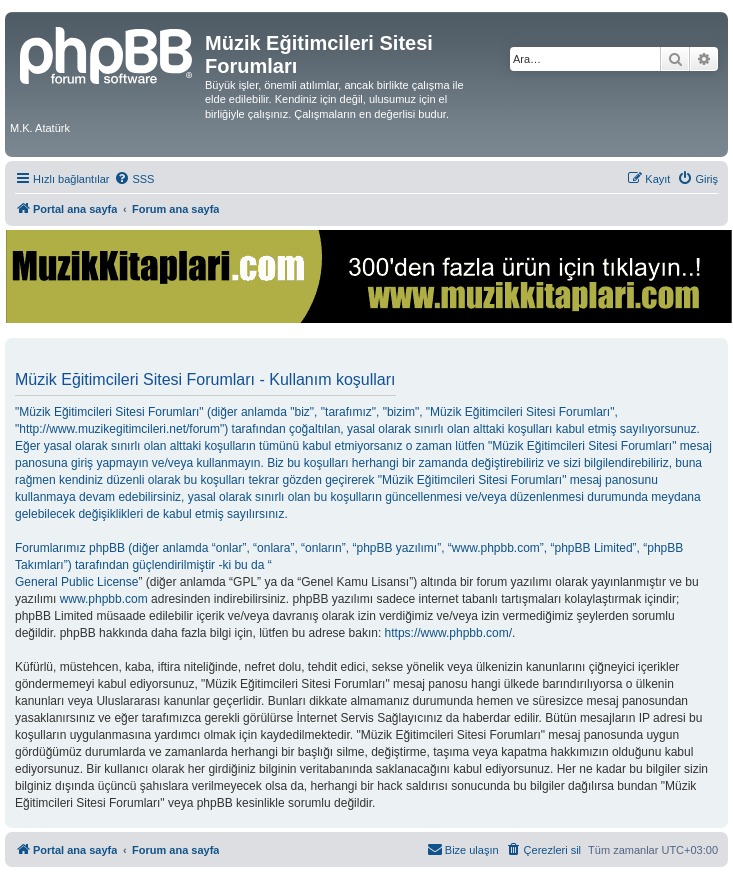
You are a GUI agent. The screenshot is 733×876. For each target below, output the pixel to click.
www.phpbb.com (104, 599)
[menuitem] (134, 179)
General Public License (76, 582)
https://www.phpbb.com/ (448, 633)
